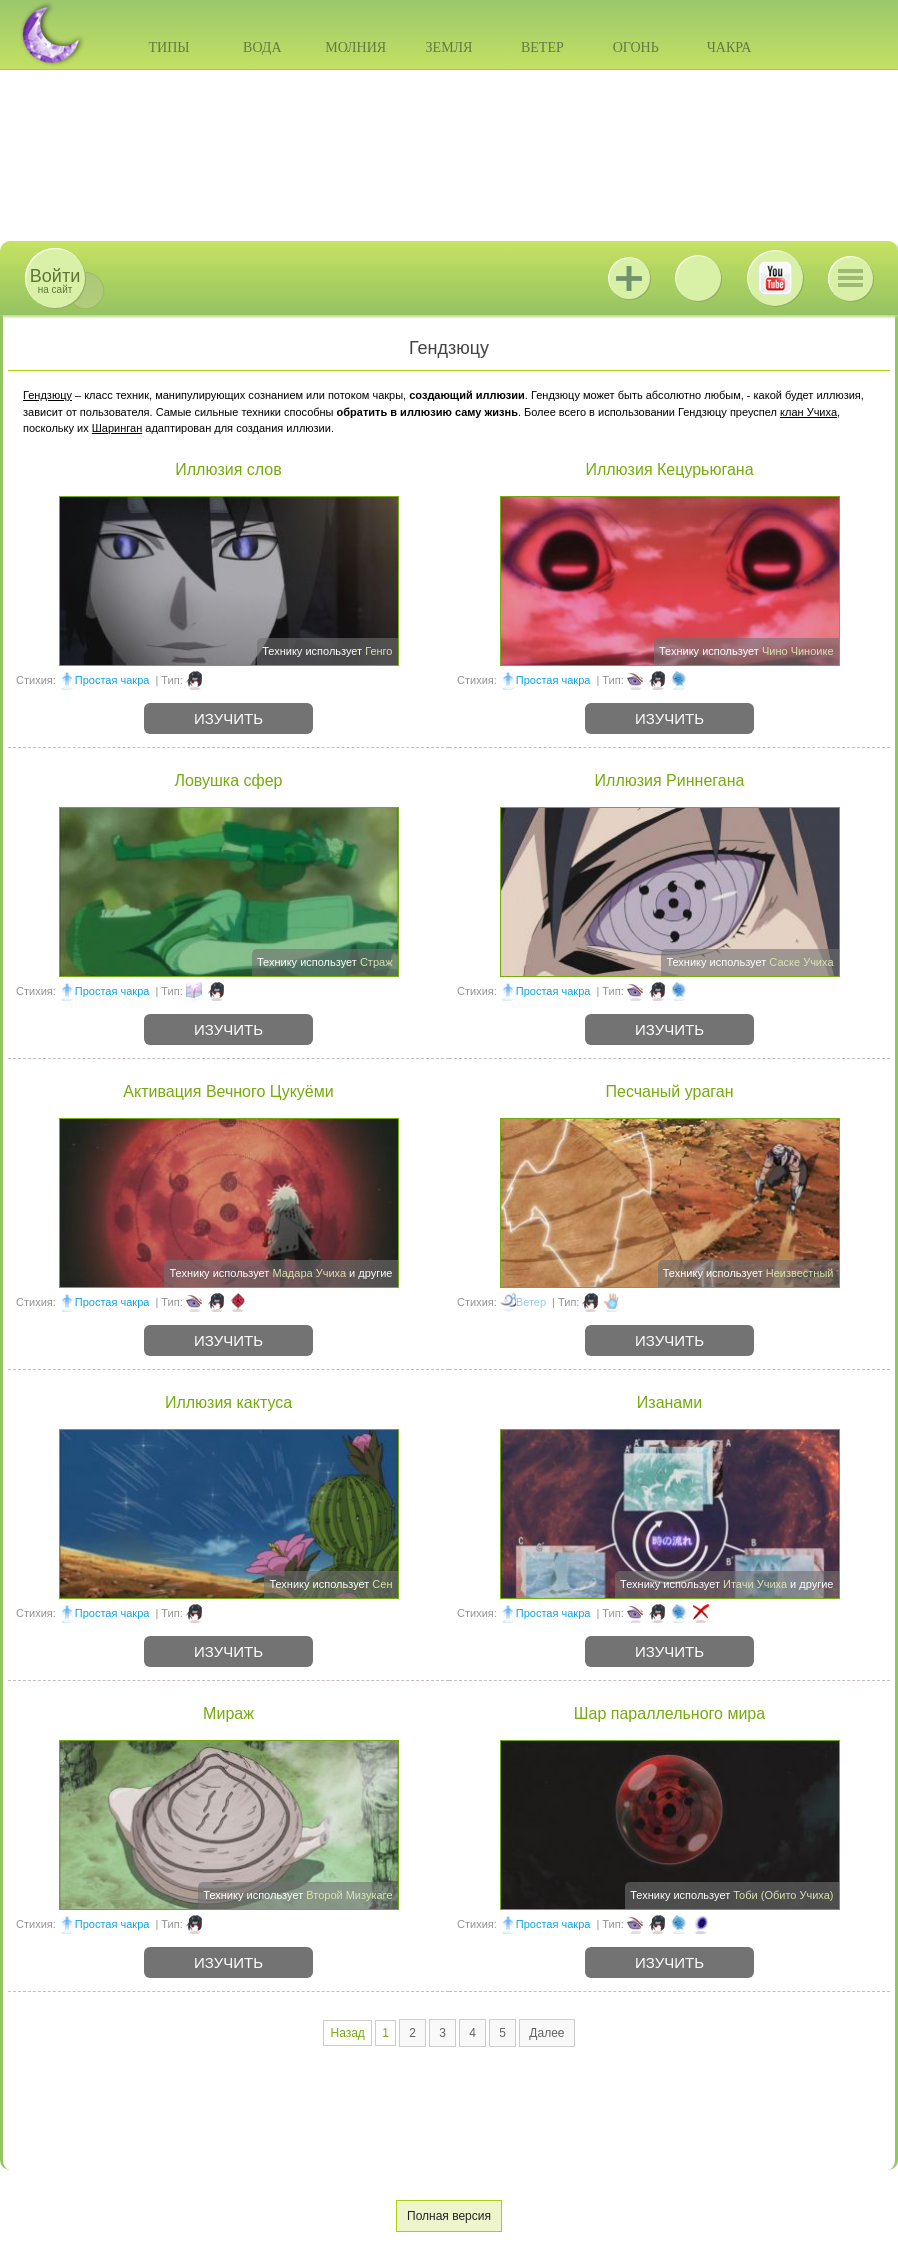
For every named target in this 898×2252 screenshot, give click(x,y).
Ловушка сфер (228, 780)
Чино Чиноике (798, 651)
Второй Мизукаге (349, 1895)
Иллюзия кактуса (228, 1402)
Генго (378, 651)
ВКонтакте (698, 278)
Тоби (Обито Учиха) (783, 1895)
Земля (449, 47)
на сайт (55, 280)
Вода (262, 47)
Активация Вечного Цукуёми (228, 1091)
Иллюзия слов (228, 469)
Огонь (636, 47)
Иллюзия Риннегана (670, 780)
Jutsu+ (629, 278)
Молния (355, 47)
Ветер (542, 47)
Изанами (669, 1402)
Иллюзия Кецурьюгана (669, 469)
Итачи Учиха (755, 1584)
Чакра (729, 47)
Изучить (228, 718)
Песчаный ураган (669, 1091)
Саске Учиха (801, 962)
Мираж (228, 1713)
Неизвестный (800, 1273)
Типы (168, 47)
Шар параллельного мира (669, 1713)
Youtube (775, 278)
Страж (376, 962)
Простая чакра (112, 680)
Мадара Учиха (309, 1273)
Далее (546, 2033)
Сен (382, 1584)
